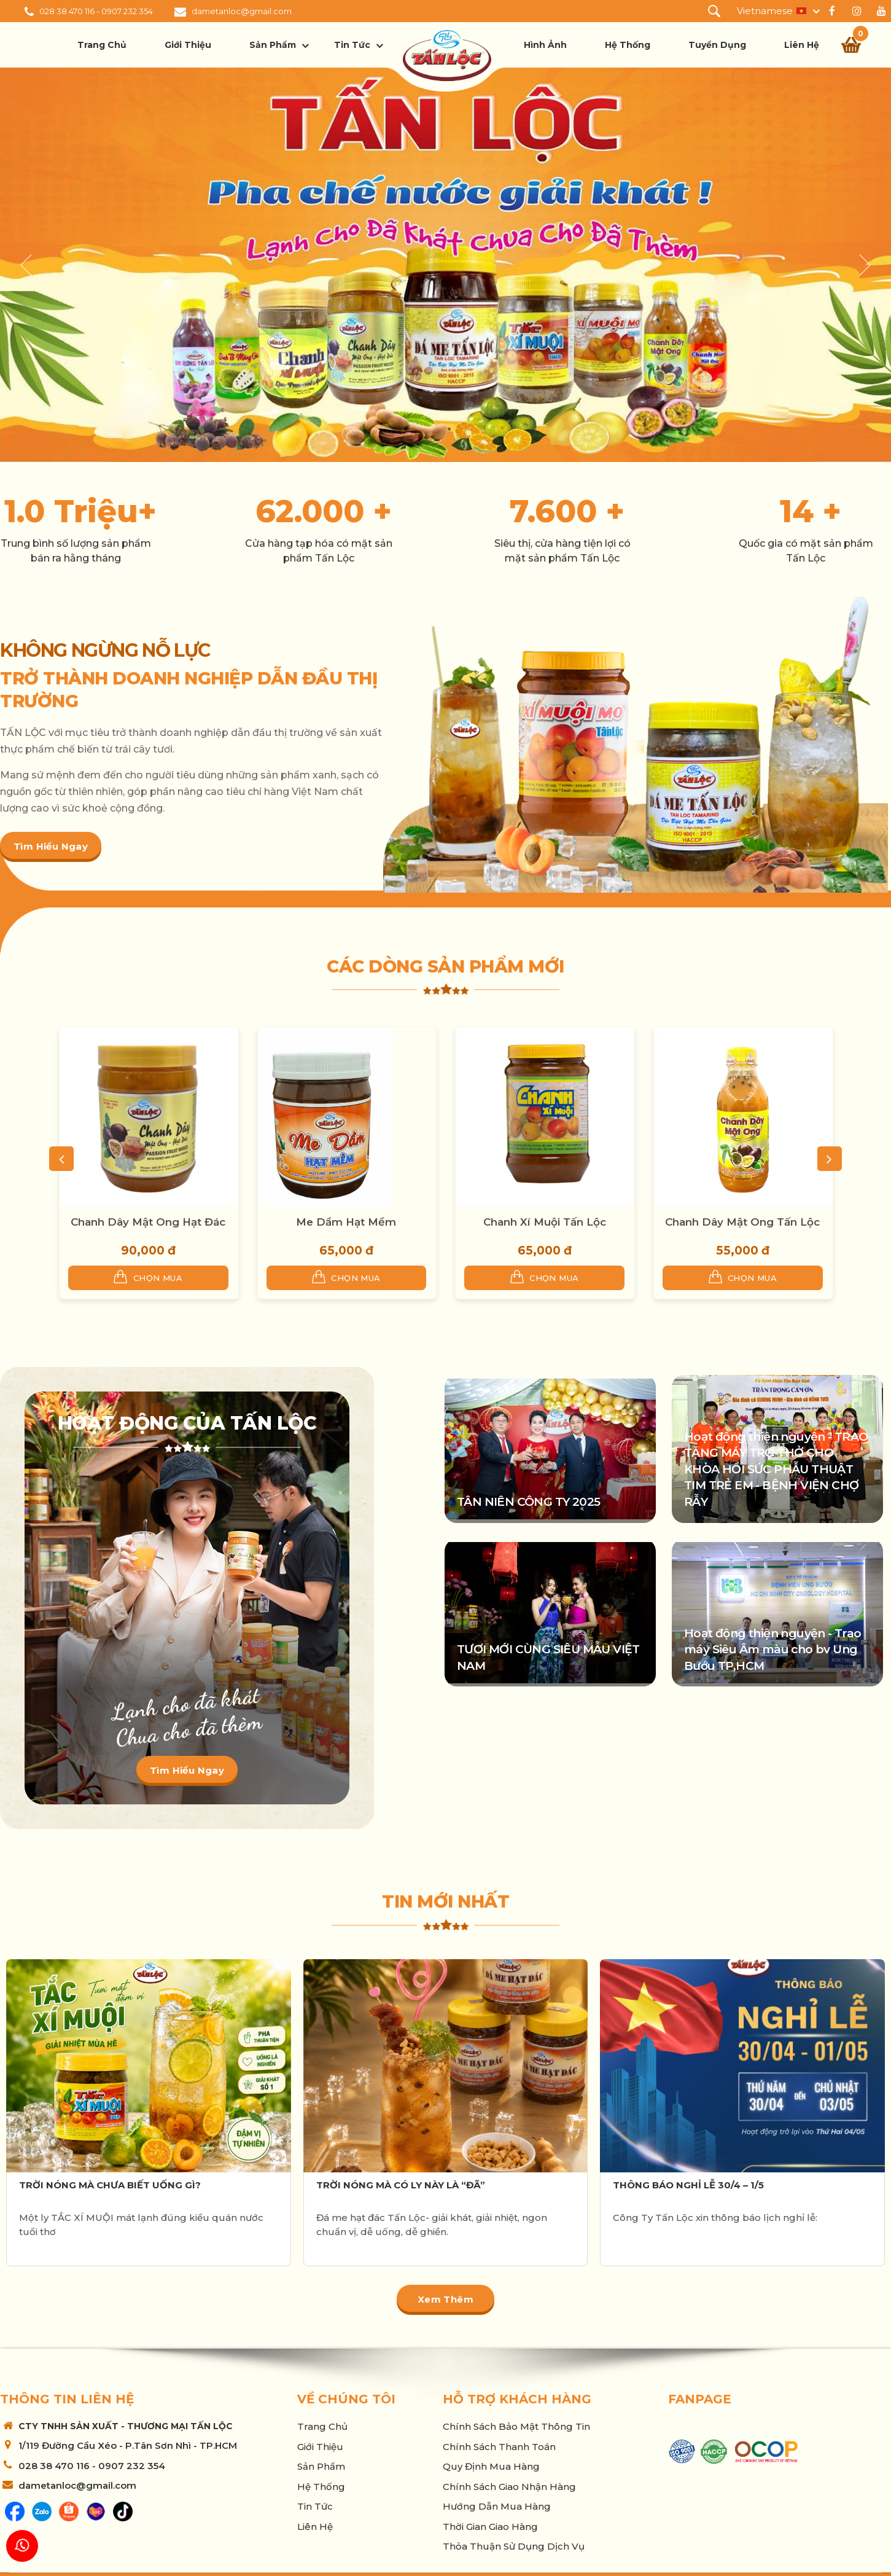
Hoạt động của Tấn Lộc (187, 1423)
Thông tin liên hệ (67, 2399)
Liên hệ (801, 44)
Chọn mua (148, 1276)
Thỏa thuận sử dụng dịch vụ (514, 2546)
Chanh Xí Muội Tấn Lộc (544, 1222)
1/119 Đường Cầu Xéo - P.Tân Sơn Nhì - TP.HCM (127, 2445)
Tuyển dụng (717, 44)
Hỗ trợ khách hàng (517, 2399)
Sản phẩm (272, 44)
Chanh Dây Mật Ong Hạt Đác (148, 1222)
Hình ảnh (545, 44)
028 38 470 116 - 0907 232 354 (96, 11)
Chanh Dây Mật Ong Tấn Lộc (742, 1222)
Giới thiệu (188, 44)
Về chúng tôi (346, 2399)
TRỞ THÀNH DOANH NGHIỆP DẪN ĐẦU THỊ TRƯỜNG (188, 689)
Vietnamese (765, 11)
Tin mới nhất (445, 1901)
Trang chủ (101, 44)
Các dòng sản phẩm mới (445, 966)
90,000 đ (148, 1250)
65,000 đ (346, 1250)
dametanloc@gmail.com (242, 11)
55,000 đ (742, 1250)
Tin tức (352, 44)
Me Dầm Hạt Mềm (346, 1222)
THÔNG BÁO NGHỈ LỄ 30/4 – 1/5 (688, 2185)
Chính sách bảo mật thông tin (516, 2426)
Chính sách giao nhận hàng (509, 2486)
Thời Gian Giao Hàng (490, 2526)
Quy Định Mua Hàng (491, 2466)
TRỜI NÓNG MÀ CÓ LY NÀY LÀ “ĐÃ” (400, 2185)
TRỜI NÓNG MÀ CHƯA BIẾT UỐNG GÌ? (110, 2185)
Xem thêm (445, 2299)
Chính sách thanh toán (499, 2447)
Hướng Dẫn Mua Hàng (497, 2506)
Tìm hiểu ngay (51, 846)
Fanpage (699, 2399)
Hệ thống (627, 44)
